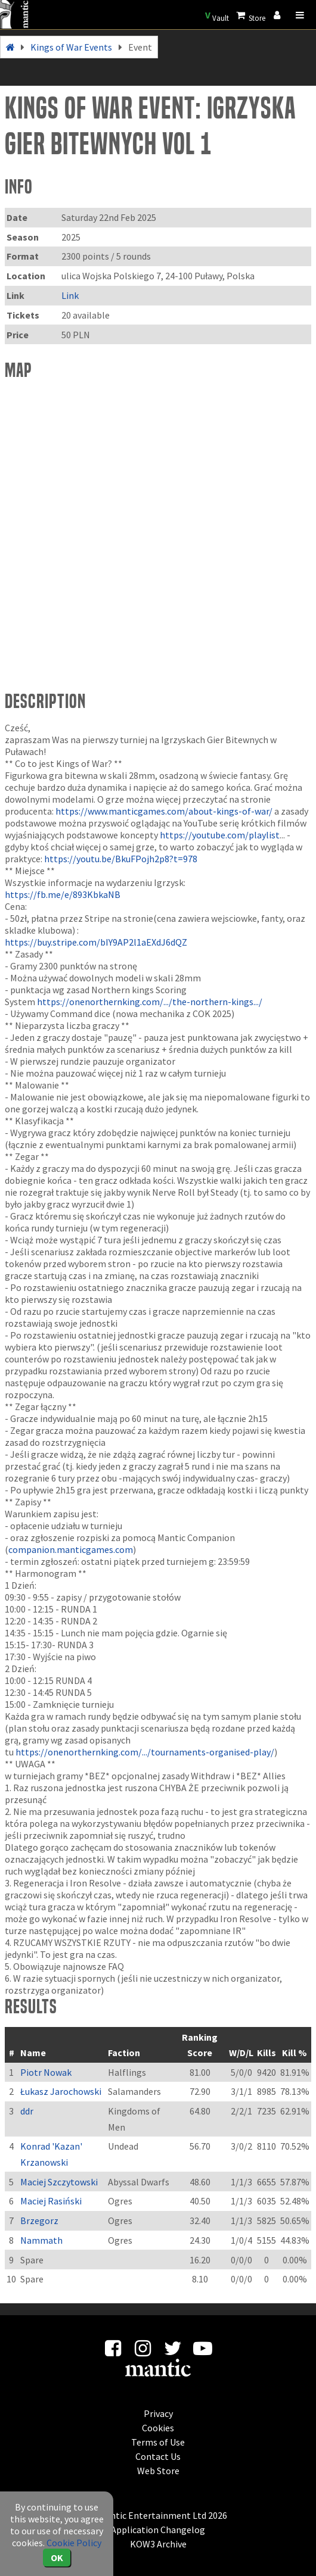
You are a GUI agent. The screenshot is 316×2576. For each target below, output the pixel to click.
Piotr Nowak (46, 2072)
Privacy (158, 2413)
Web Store (158, 2471)
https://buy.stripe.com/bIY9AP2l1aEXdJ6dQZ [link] (96, 942)
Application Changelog (158, 2530)
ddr (26, 2111)
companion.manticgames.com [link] (70, 1549)
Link (70, 295)
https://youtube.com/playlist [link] (220, 835)
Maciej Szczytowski (59, 2182)
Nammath (41, 2240)
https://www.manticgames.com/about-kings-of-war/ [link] (163, 811)
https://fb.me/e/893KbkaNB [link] (62, 894)
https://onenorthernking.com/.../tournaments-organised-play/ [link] (145, 1752)
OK (57, 2557)
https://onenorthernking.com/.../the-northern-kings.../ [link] (149, 1002)
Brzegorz (39, 2220)
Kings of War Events (71, 47)
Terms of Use (158, 2442)
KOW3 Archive (158, 2544)
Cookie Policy (74, 2543)
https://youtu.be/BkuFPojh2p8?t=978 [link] (120, 859)
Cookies (158, 2428)
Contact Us (158, 2456)
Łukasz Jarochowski (60, 2091)
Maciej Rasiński (51, 2201)
